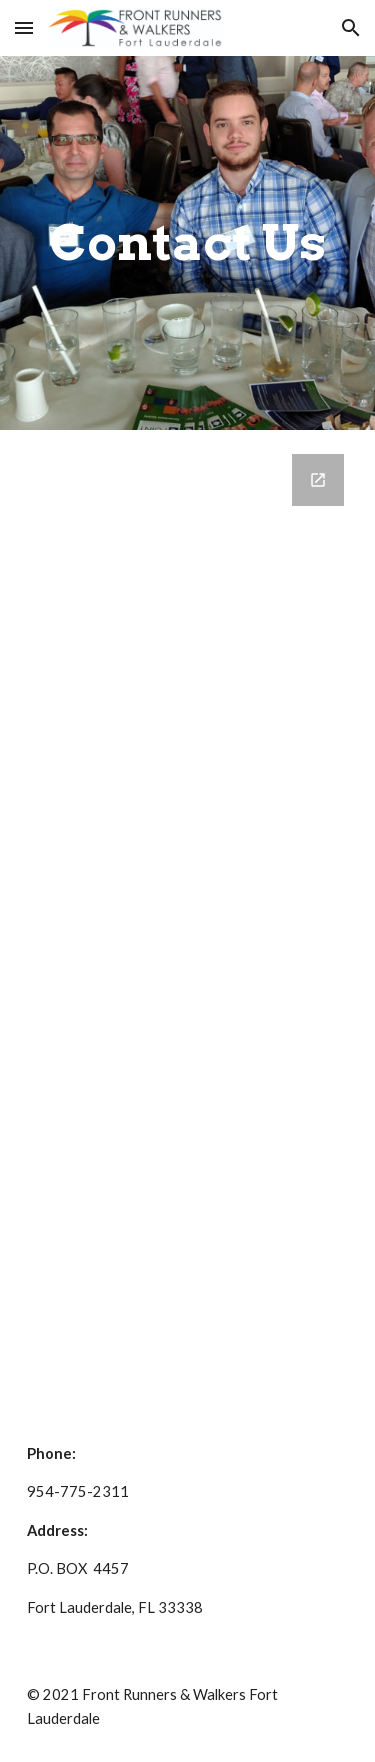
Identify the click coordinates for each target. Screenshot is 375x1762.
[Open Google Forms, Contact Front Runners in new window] (318, 480)
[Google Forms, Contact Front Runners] (188, 920)
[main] (188, 243)
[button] (24, 27)
